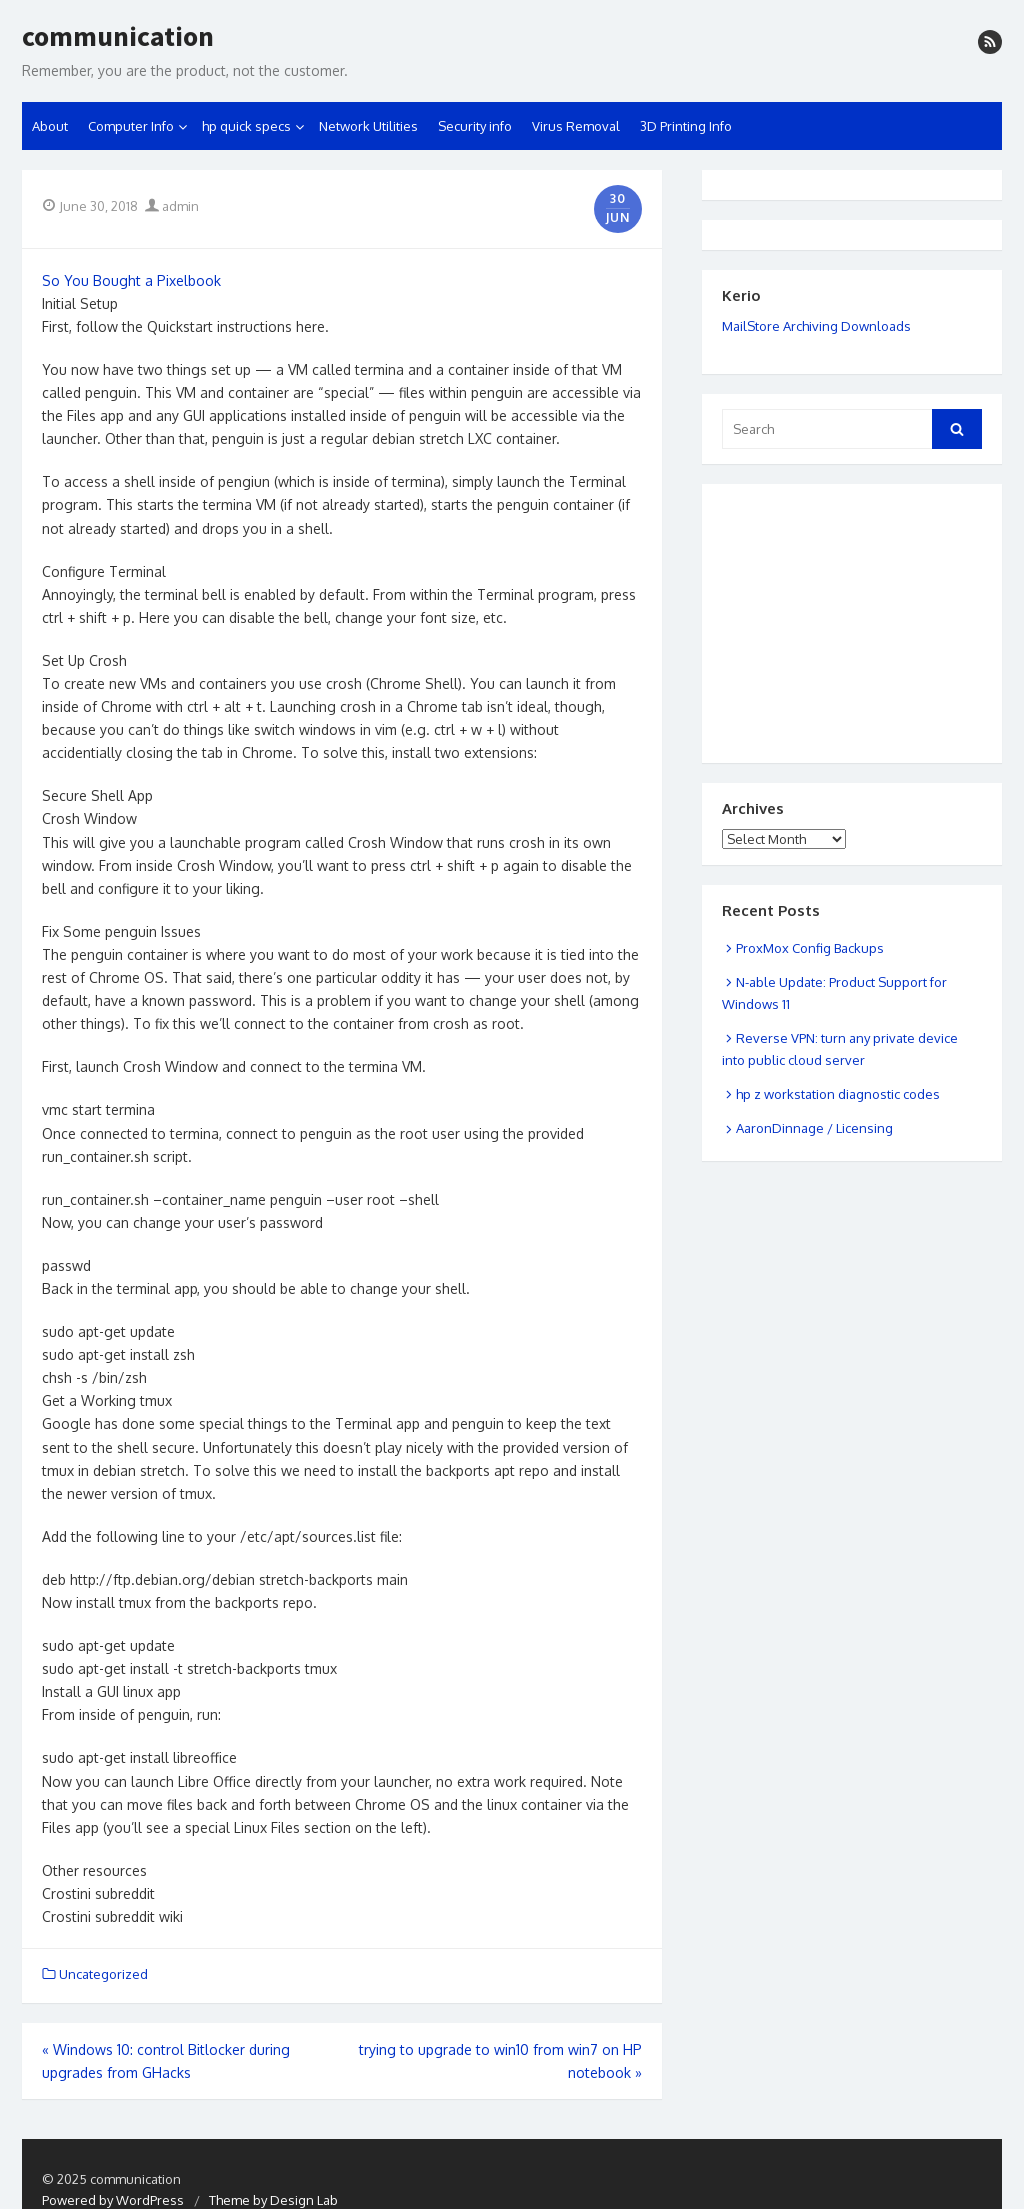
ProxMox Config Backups (810, 948)
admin (172, 206)
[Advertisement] (822, 599)
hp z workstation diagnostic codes (838, 1094)
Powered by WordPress (113, 2200)
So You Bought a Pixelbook (131, 280)
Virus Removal (576, 126)
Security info (475, 126)
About (50, 126)
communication (118, 37)
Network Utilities (368, 126)
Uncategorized (103, 1974)
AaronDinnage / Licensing (814, 1128)
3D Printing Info (686, 126)
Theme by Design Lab (273, 2200)
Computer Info (131, 126)
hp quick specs (246, 126)
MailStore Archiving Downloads (816, 326)
